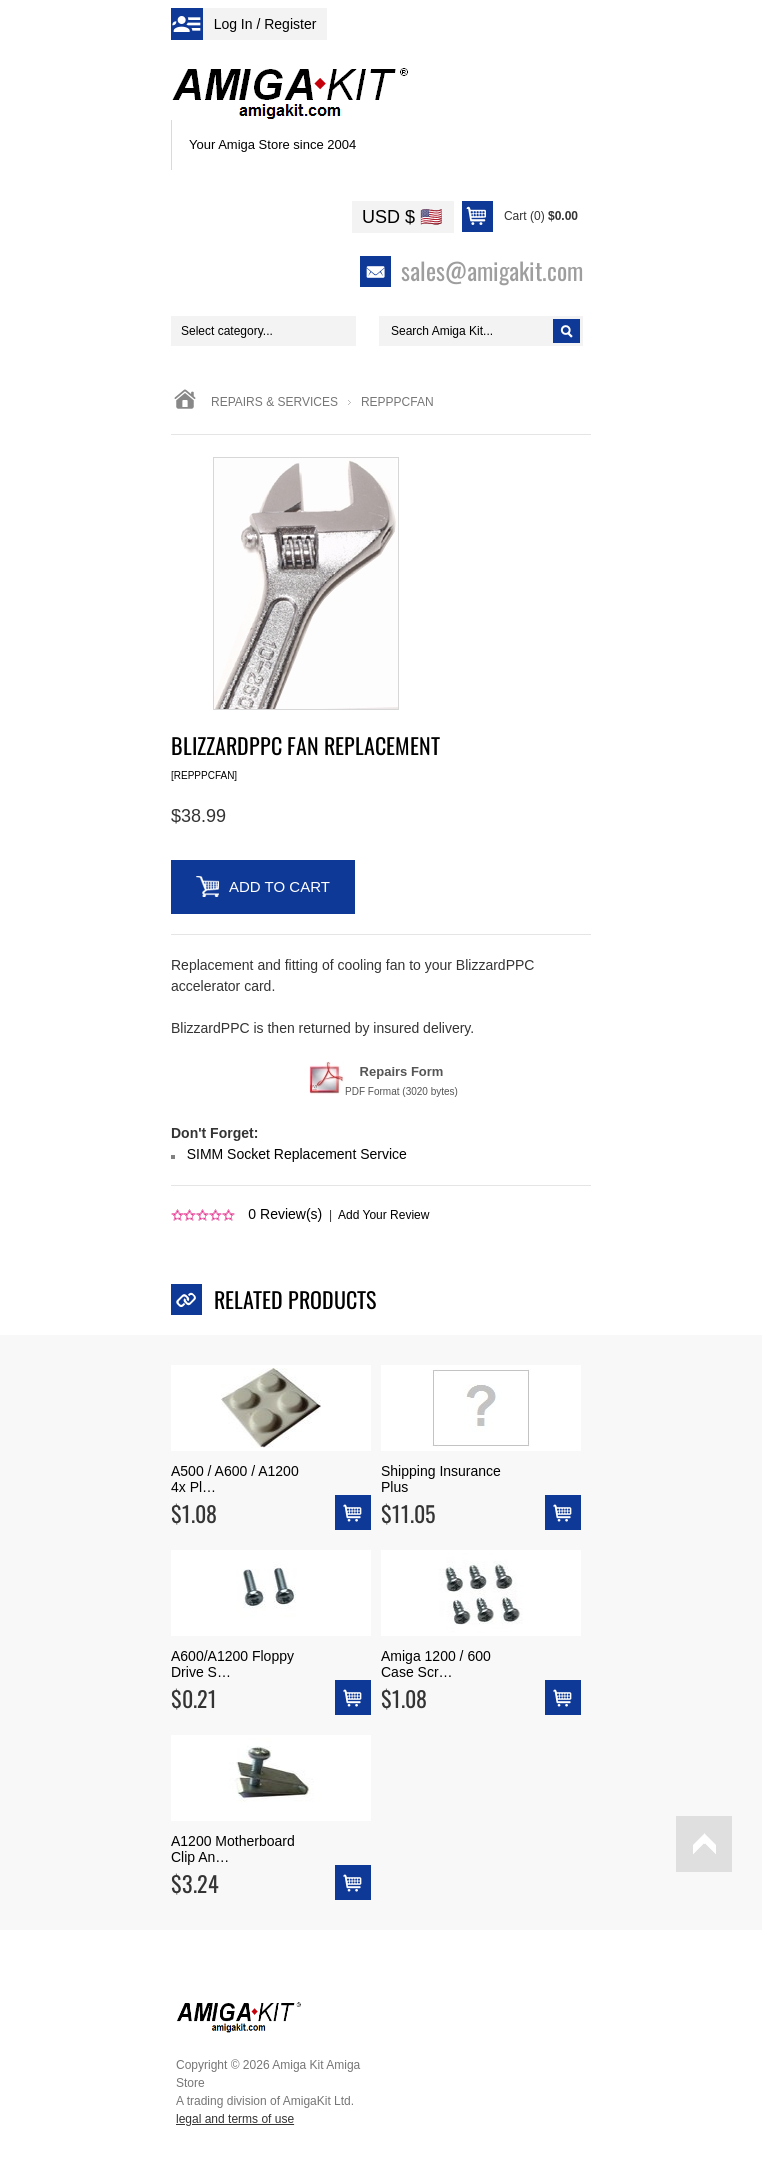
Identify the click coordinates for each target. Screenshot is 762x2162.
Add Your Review (383, 1215)
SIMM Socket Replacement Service (297, 1154)
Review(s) (285, 1214)
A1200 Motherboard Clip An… (233, 1849)
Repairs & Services (274, 402)
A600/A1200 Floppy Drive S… (232, 1664)
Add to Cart (279, 886)
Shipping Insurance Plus (441, 1479)
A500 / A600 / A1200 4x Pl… (235, 1479)
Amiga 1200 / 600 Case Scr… (436, 1664)
